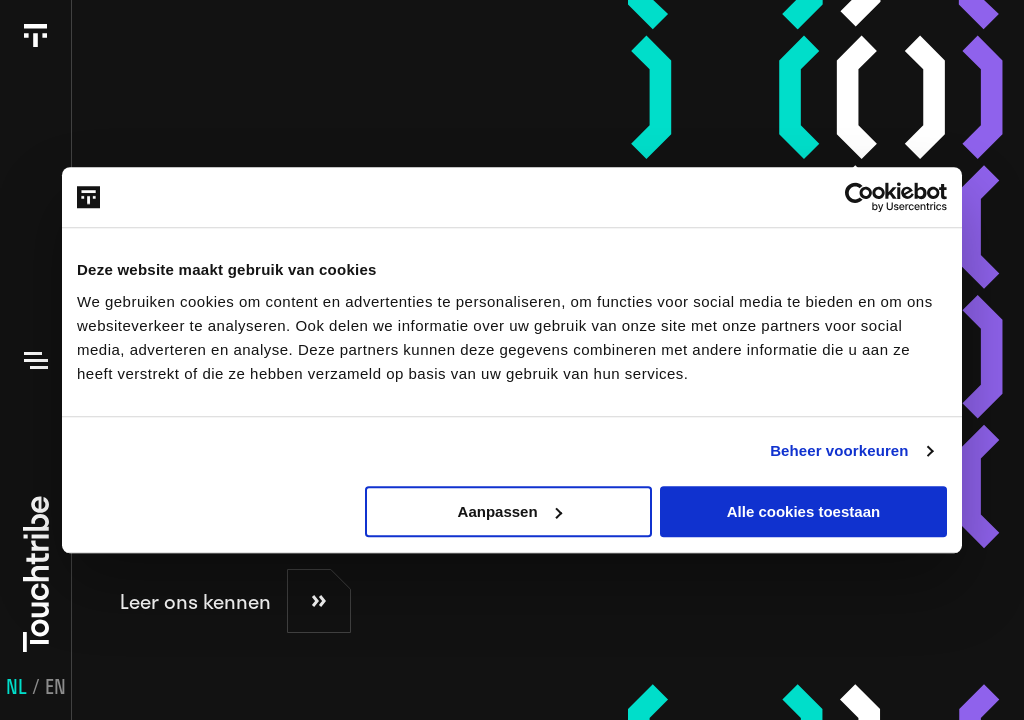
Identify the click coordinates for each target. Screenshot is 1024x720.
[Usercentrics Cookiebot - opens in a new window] (859, 197)
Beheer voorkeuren (839, 450)
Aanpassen (510, 511)
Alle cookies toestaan (803, 511)
